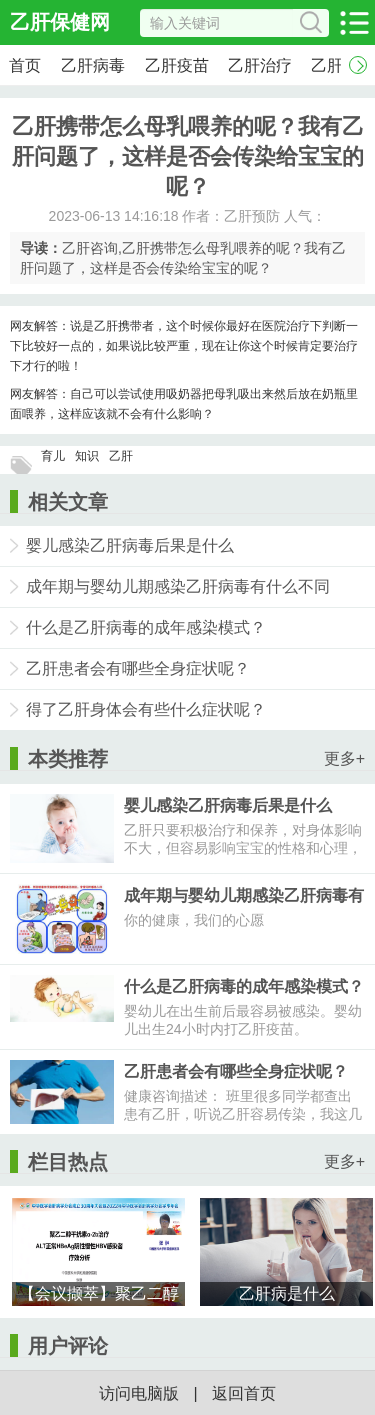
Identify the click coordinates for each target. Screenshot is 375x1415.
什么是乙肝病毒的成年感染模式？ (146, 627)
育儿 (53, 456)
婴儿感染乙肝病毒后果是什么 (130, 545)
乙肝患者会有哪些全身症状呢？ (138, 668)
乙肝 (121, 456)
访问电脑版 (139, 1393)
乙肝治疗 (260, 65)
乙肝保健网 (60, 22)
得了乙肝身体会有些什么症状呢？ (146, 709)
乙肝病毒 (93, 65)
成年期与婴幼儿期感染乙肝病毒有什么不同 (178, 586)
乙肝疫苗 (177, 65)
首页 (25, 65)
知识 (87, 456)
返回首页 (244, 1393)
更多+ (344, 758)
